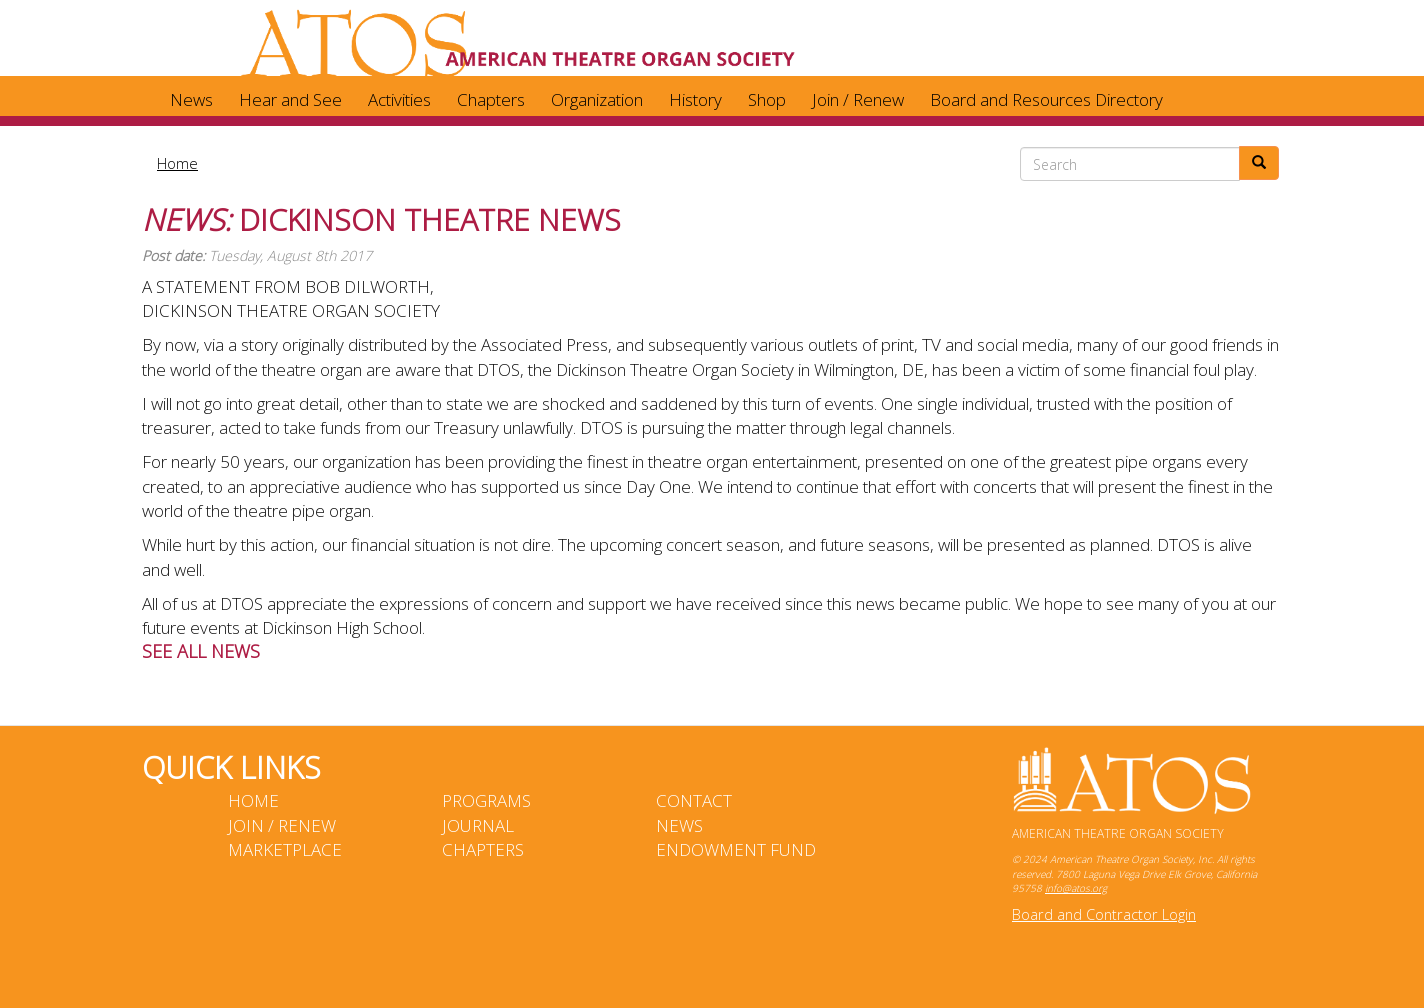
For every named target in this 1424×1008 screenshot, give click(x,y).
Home (177, 163)
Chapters (491, 99)
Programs (486, 800)
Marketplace (285, 849)
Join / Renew (858, 99)
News (191, 99)
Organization (597, 99)
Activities (399, 99)
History (695, 99)
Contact (694, 800)
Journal (478, 825)
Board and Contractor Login (1104, 914)
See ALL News (201, 651)
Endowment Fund (736, 849)
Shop (767, 99)
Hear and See (290, 99)
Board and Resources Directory (1046, 99)
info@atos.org (1076, 888)
